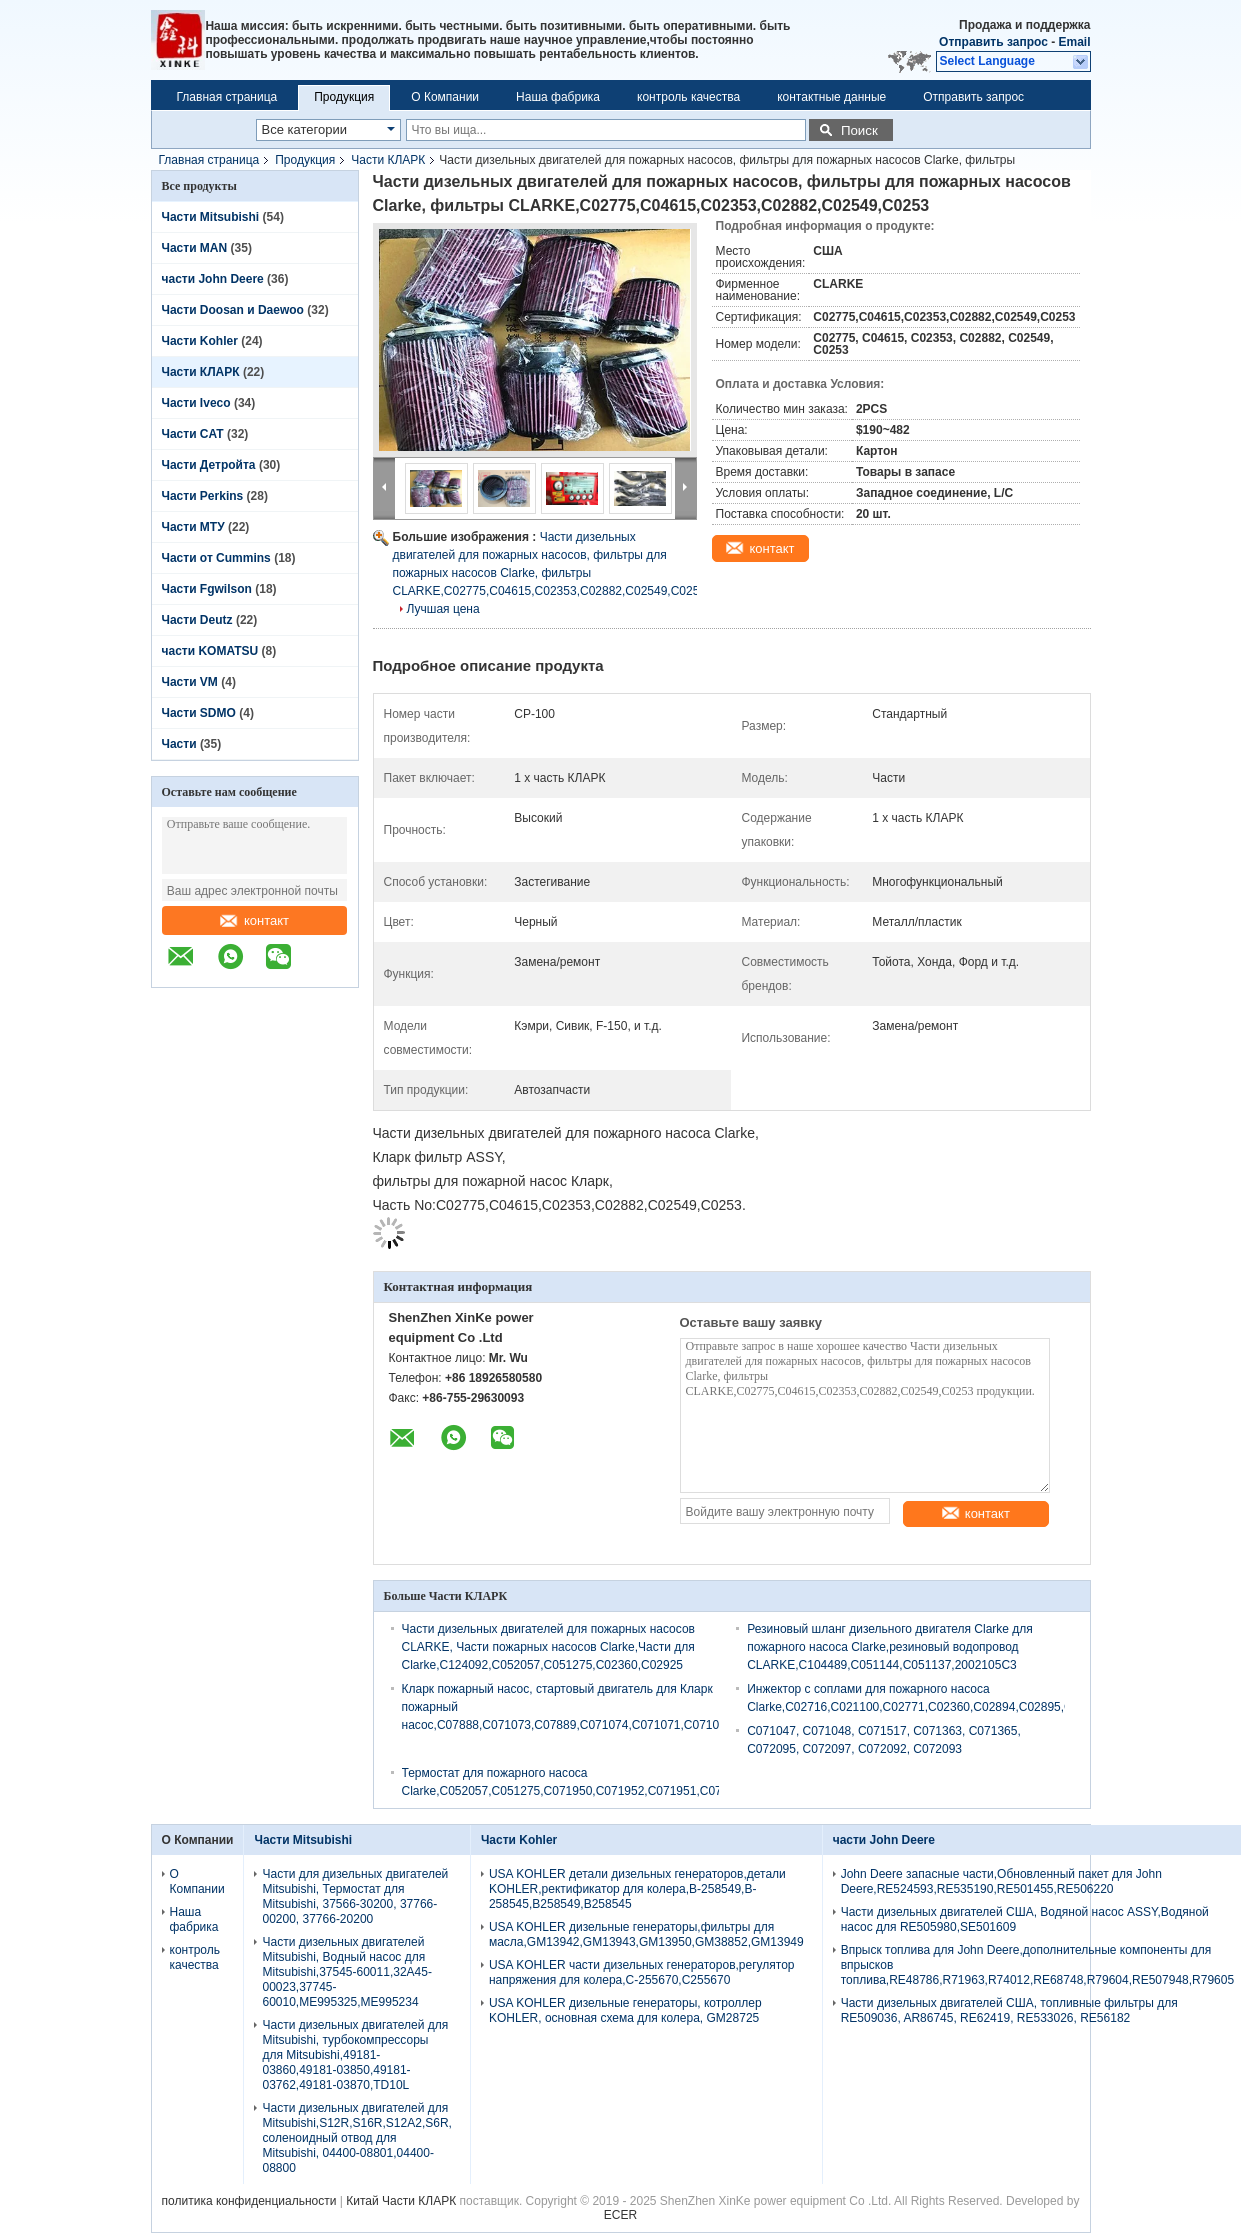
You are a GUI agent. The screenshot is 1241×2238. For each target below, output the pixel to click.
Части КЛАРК (388, 160)
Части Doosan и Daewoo (233, 310)
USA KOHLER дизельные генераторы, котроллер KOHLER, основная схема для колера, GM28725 (625, 2010)
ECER (620, 2215)
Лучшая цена (443, 609)
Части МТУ (193, 527)
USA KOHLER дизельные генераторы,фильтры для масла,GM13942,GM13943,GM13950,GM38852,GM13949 (646, 1934)
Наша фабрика (558, 97)
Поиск (859, 130)
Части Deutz (197, 620)
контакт (254, 920)
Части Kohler (200, 341)
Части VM (190, 682)
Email (1074, 42)
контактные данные (831, 97)
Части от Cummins (216, 558)
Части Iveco (196, 403)
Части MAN (195, 248)
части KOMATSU (210, 651)
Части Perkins (203, 496)
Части (181, 744)
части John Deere (213, 279)
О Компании (445, 97)
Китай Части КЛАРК (401, 2201)
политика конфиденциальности (249, 2201)
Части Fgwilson (207, 589)
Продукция (344, 97)
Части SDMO (199, 713)
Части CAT (193, 434)
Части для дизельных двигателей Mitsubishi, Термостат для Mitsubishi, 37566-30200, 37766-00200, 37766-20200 (355, 1896)
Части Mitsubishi (211, 217)
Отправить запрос (995, 42)
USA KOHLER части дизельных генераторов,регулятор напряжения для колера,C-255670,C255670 (642, 1972)
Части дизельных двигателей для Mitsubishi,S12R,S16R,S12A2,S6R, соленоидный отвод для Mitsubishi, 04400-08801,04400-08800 (356, 2138)
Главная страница (227, 97)
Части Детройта (209, 465)
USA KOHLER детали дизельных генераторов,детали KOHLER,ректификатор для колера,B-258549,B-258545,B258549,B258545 (637, 1889)
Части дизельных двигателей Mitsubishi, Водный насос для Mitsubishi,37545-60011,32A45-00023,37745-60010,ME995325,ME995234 (346, 1972)
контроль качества (688, 97)
